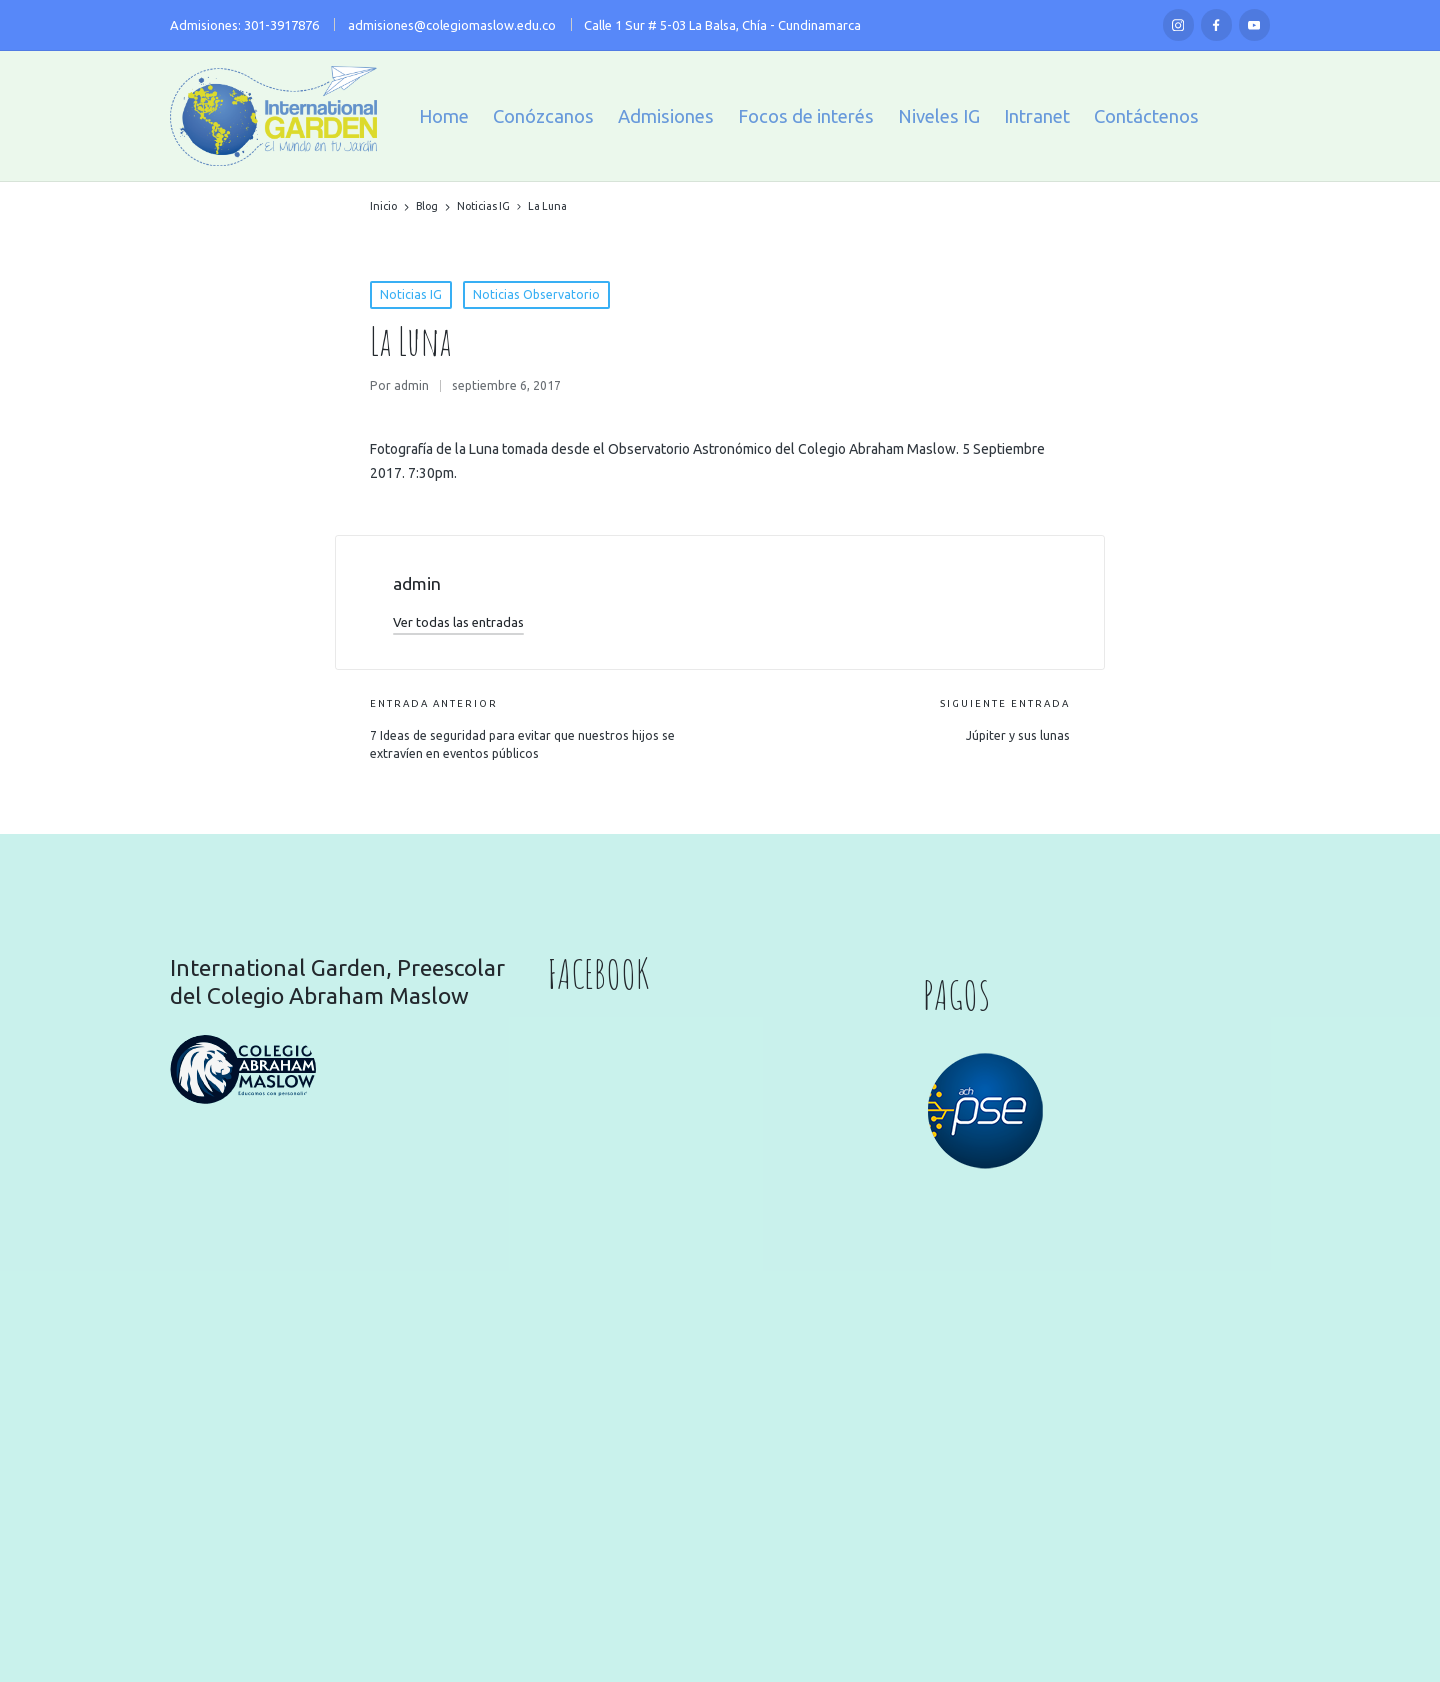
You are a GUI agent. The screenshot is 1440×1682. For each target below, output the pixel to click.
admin (417, 583)
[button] (458, 622)
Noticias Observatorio (536, 294)
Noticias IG (411, 294)
